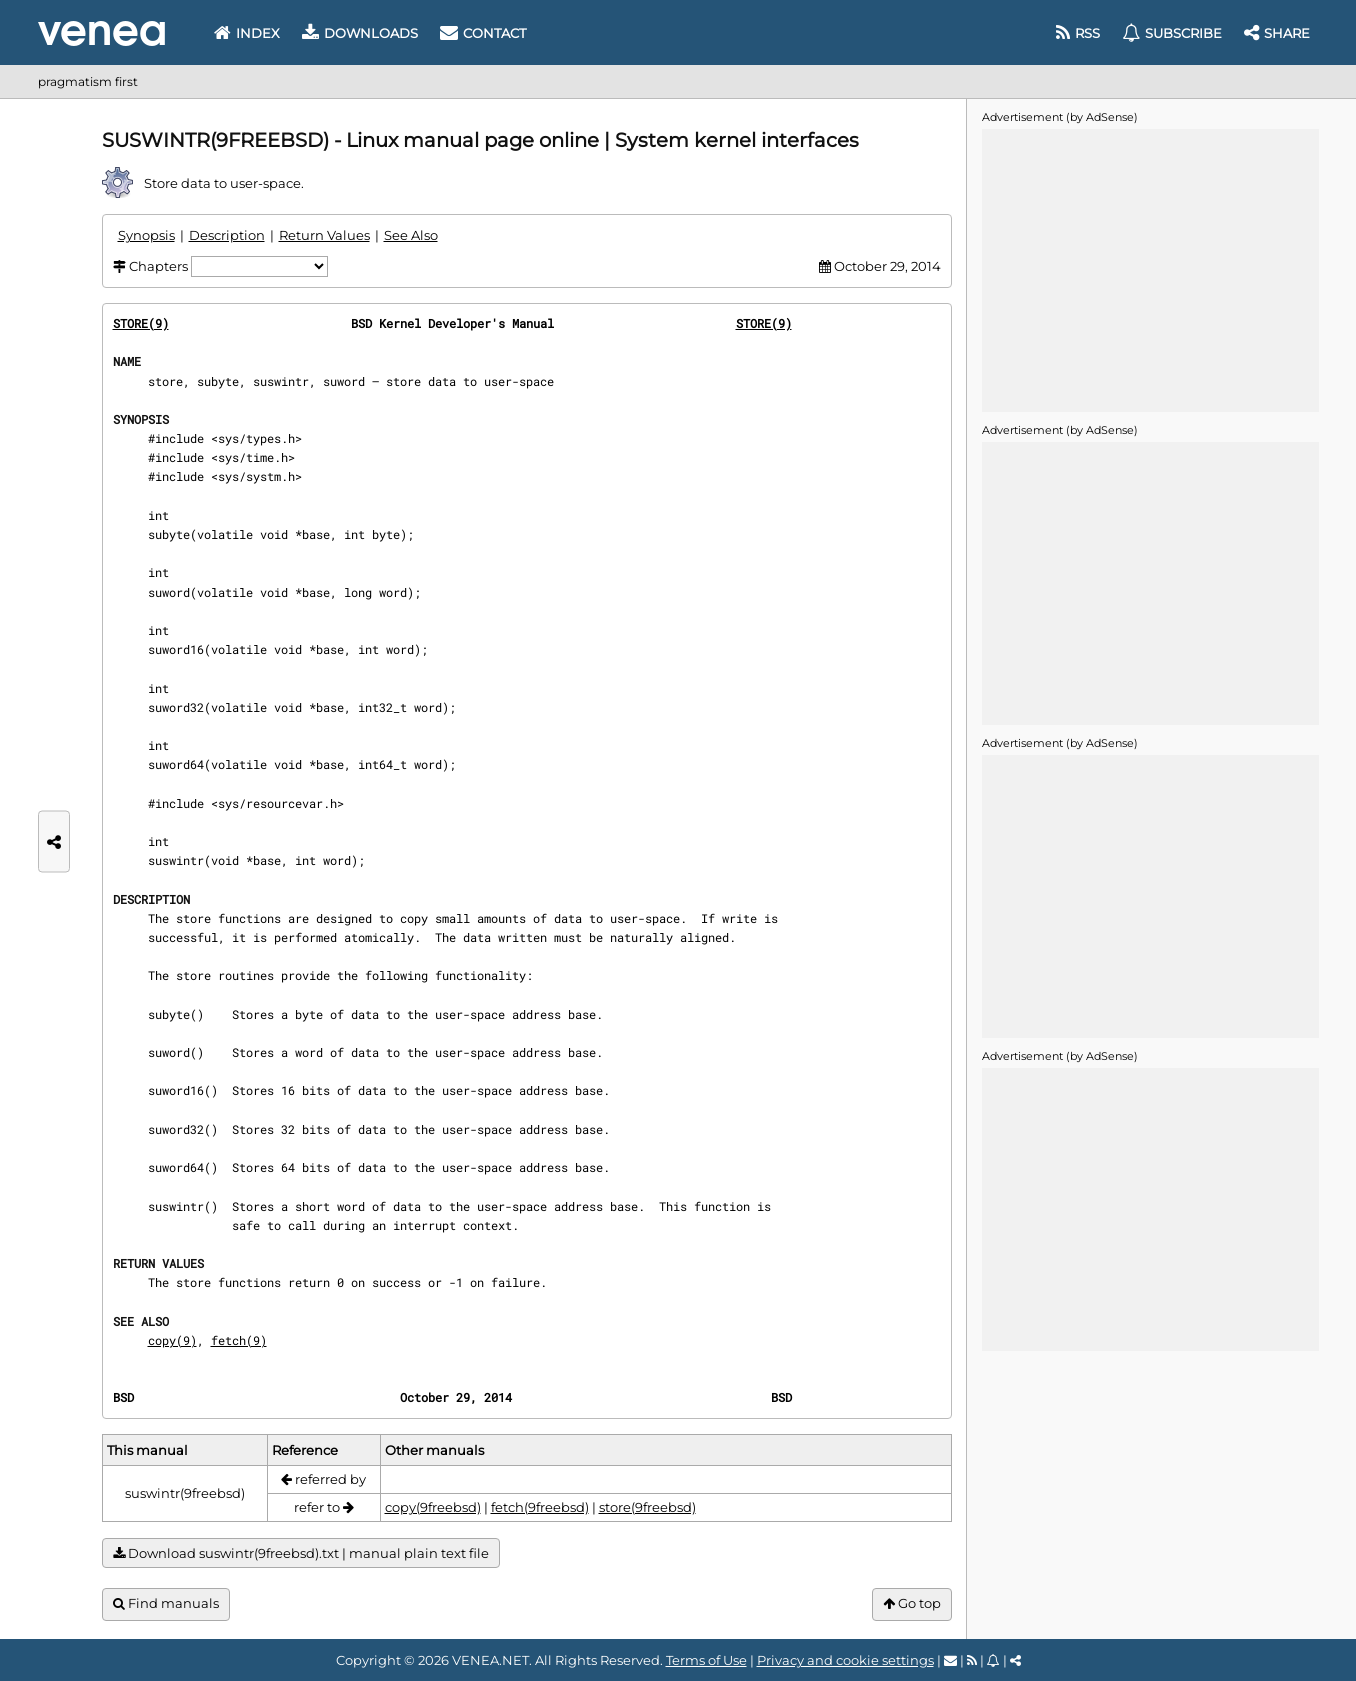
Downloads (360, 33)
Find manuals (166, 1603)
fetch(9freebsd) (540, 1507)
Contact (483, 33)
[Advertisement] (1150, 269)
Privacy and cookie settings (845, 1660)
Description (227, 235)
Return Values (324, 235)
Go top (912, 1603)
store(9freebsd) (647, 1507)
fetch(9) (239, 1340)
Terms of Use (706, 1660)
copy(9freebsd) (433, 1507)
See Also (411, 235)
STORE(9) (141, 323)
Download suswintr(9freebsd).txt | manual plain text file (301, 1553)
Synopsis (146, 235)
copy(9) (172, 1340)
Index (247, 33)
